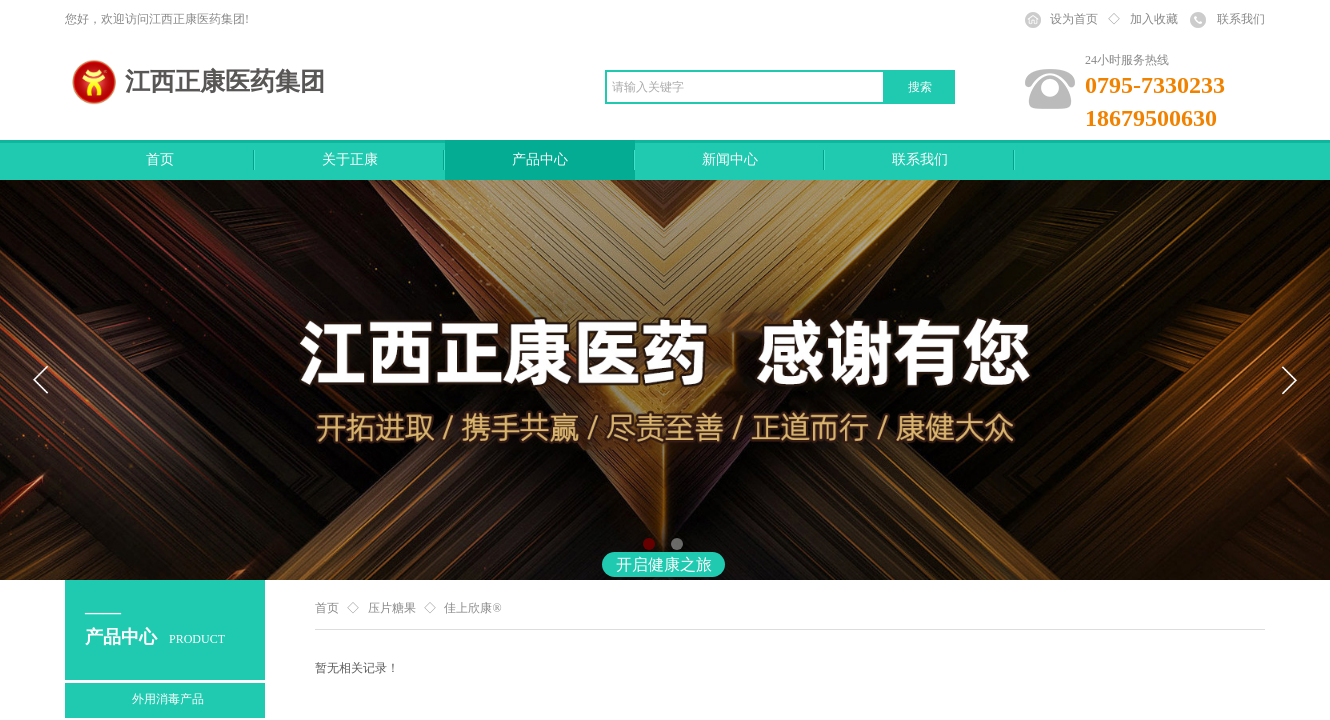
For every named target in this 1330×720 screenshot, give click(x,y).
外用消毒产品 (168, 699)
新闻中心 (730, 159)
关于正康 (350, 159)
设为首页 (1074, 19)
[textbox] (745, 87)
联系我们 (920, 159)
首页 (160, 159)
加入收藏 (1154, 19)
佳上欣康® (472, 608)
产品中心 (540, 159)
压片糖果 (392, 608)
